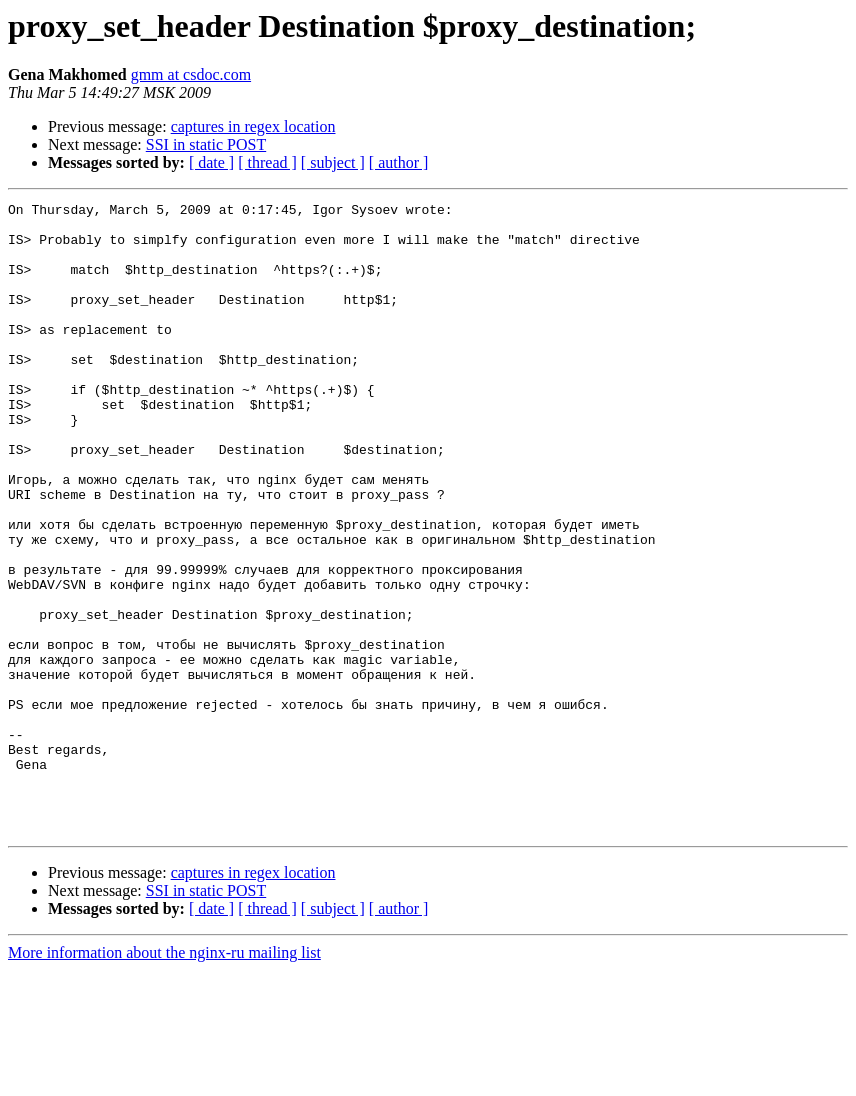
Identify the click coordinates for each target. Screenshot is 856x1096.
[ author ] (399, 162)
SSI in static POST (206, 144)
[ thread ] (267, 162)
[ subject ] (333, 162)
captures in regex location (253, 126)
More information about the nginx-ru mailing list (164, 1078)
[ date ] (211, 162)
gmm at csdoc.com (191, 74)
